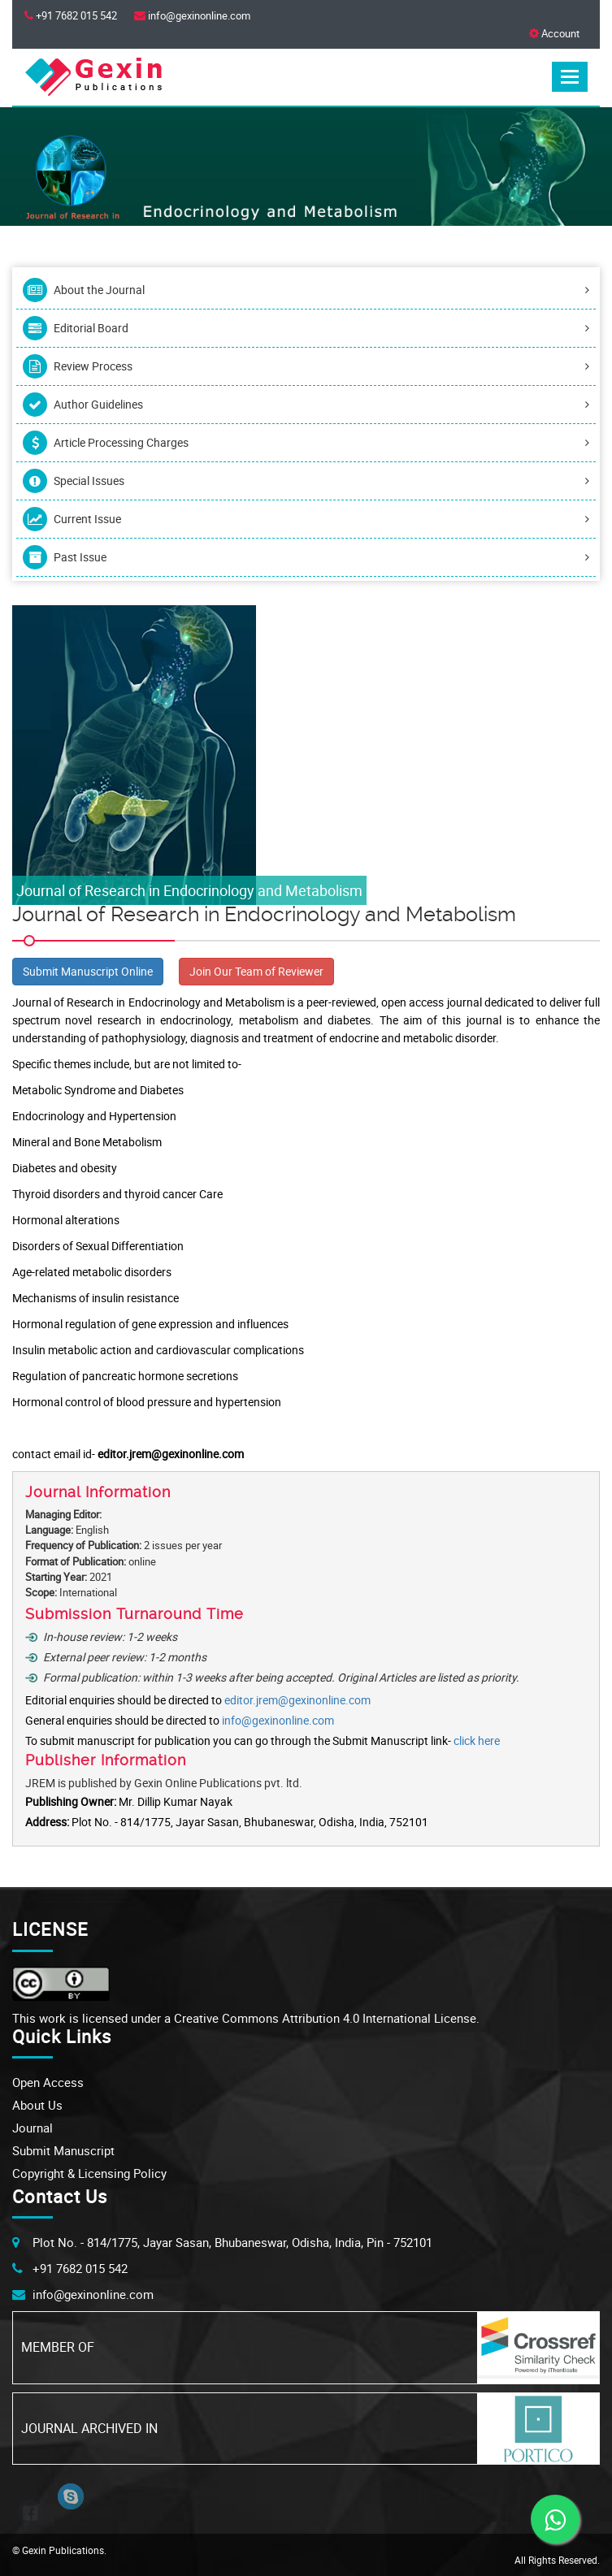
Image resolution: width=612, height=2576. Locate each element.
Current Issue (306, 519)
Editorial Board (306, 328)
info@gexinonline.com (278, 1720)
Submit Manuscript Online (88, 971)
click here (477, 1740)
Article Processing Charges (306, 443)
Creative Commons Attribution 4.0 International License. (327, 2018)
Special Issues (306, 481)
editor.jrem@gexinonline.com (297, 1700)
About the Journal (306, 290)
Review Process (306, 366)
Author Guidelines (306, 404)
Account (554, 33)
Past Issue (306, 557)
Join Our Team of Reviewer (256, 971)
